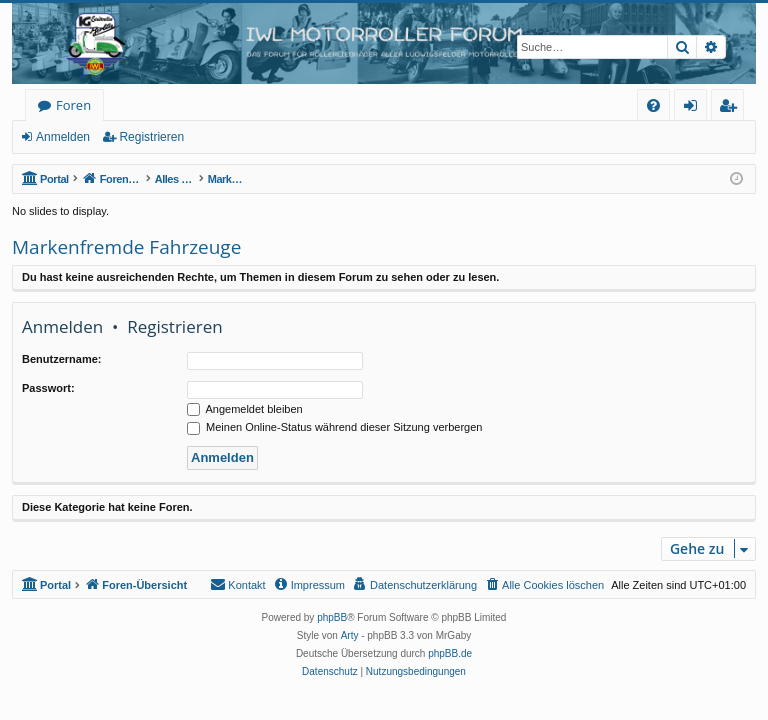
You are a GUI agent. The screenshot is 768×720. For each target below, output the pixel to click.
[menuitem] (653, 105)
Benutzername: (61, 359)
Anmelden (63, 137)
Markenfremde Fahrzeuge (126, 247)
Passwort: (48, 388)
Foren (73, 105)
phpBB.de (450, 653)
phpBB (332, 617)
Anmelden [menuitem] (696, 108)
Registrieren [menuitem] (732, 108)
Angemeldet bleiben (245, 409)
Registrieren (151, 137)
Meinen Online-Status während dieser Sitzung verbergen (334, 427)
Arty (350, 635)
